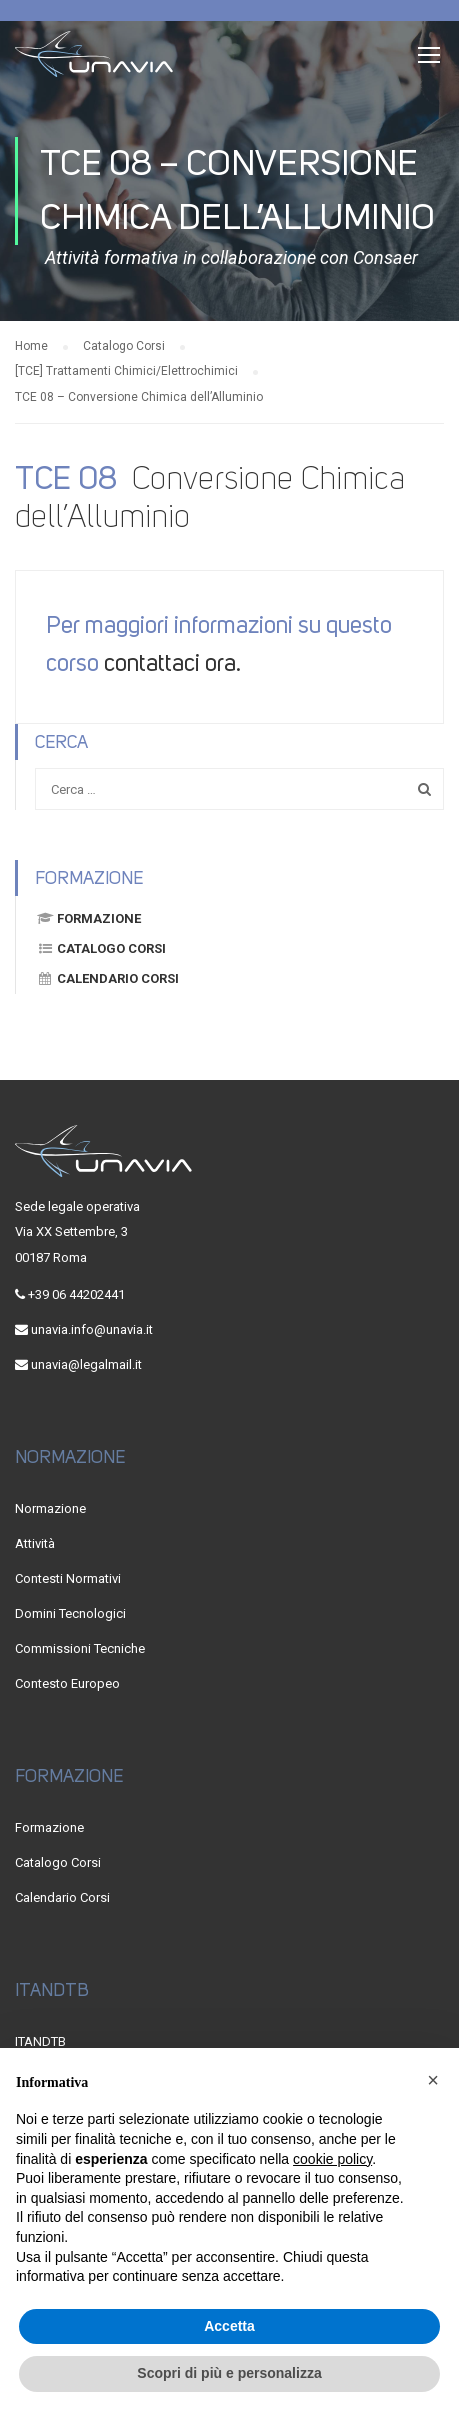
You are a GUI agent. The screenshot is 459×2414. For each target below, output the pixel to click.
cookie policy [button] (332, 2159)
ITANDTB (40, 2041)
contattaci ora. (172, 663)
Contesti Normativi (68, 1578)
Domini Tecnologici (70, 1613)
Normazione (50, 1508)
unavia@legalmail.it (86, 1364)
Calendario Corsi (107, 978)
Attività (35, 1543)
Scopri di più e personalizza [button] (229, 2373)
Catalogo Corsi (100, 948)
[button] (433, 2080)
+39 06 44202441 (76, 1294)
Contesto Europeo (67, 1683)
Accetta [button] (229, 2326)
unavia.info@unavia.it (92, 1329)
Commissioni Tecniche (80, 1648)
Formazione (88, 918)
